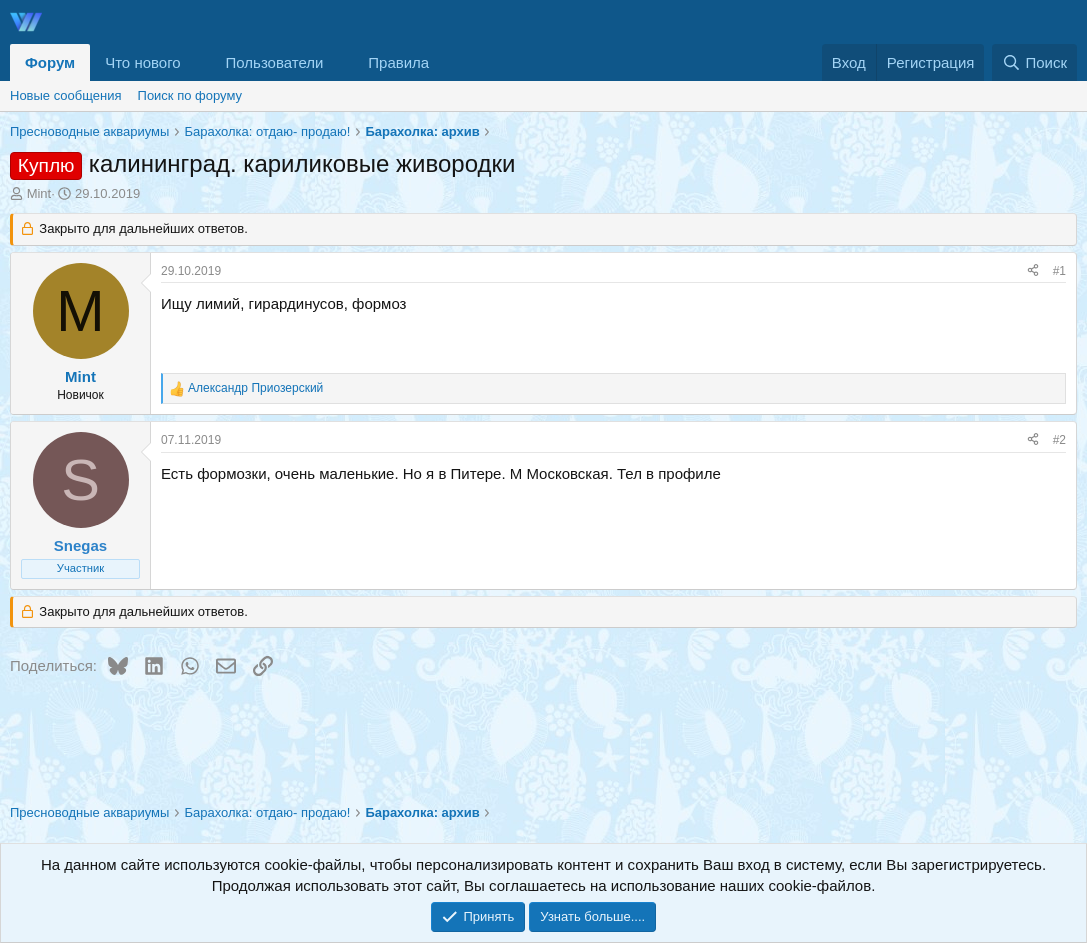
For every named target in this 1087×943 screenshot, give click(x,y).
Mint (39, 193)
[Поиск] (1034, 62)
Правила (398, 62)
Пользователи (275, 62)
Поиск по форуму (190, 95)
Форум (50, 62)
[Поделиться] (1033, 271)
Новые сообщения (66, 95)
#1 (1059, 271)
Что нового (142, 62)
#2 (1059, 440)
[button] (197, 62)
